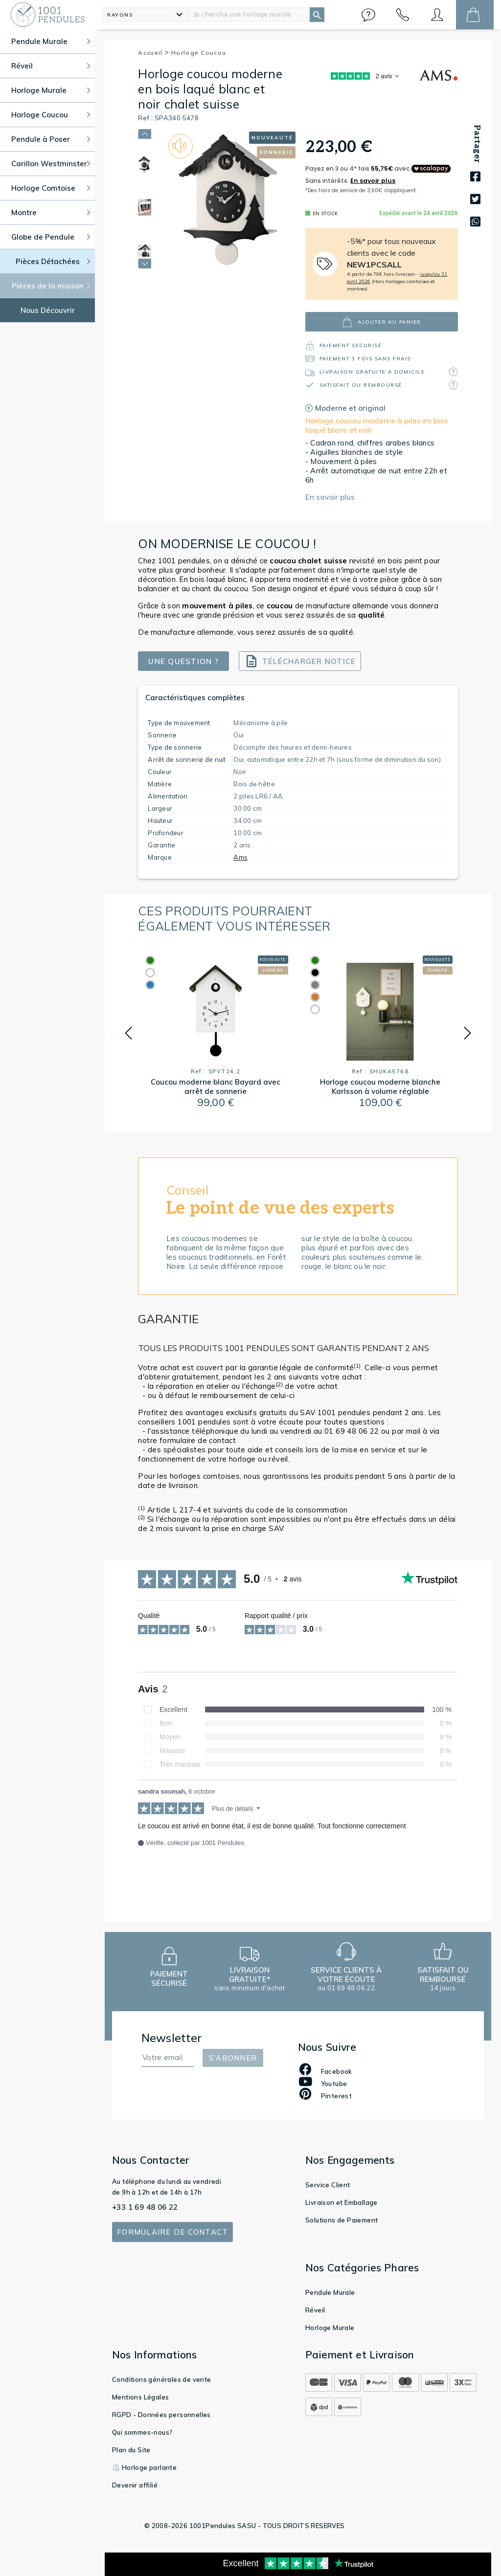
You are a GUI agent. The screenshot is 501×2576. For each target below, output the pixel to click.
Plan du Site (131, 2450)
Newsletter (171, 2038)
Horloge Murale (330, 2328)
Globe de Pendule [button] (50, 237)
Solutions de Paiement (341, 2220)
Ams (240, 857)
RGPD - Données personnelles (161, 2415)
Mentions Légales (140, 2397)
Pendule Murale (330, 2292)
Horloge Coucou (198, 52)
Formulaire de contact (172, 2232)
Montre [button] (50, 212)
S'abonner (233, 2058)
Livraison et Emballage (341, 2202)
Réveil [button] (50, 65)
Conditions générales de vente (161, 2379)
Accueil (153, 52)
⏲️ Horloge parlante (144, 2467)
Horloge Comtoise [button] (50, 188)
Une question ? (183, 661)
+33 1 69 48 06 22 (145, 2207)
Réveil (315, 2310)
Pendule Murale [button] (50, 41)
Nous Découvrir (48, 310)
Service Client (327, 2185)
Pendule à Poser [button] (50, 139)
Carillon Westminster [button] (50, 163)
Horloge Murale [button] (50, 90)
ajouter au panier (381, 322)
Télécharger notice (300, 661)
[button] (368, 14)
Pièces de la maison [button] (51, 285)
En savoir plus (330, 497)
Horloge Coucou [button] (50, 114)
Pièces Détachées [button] (53, 261)
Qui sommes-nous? (142, 2432)
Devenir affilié (135, 2485)
